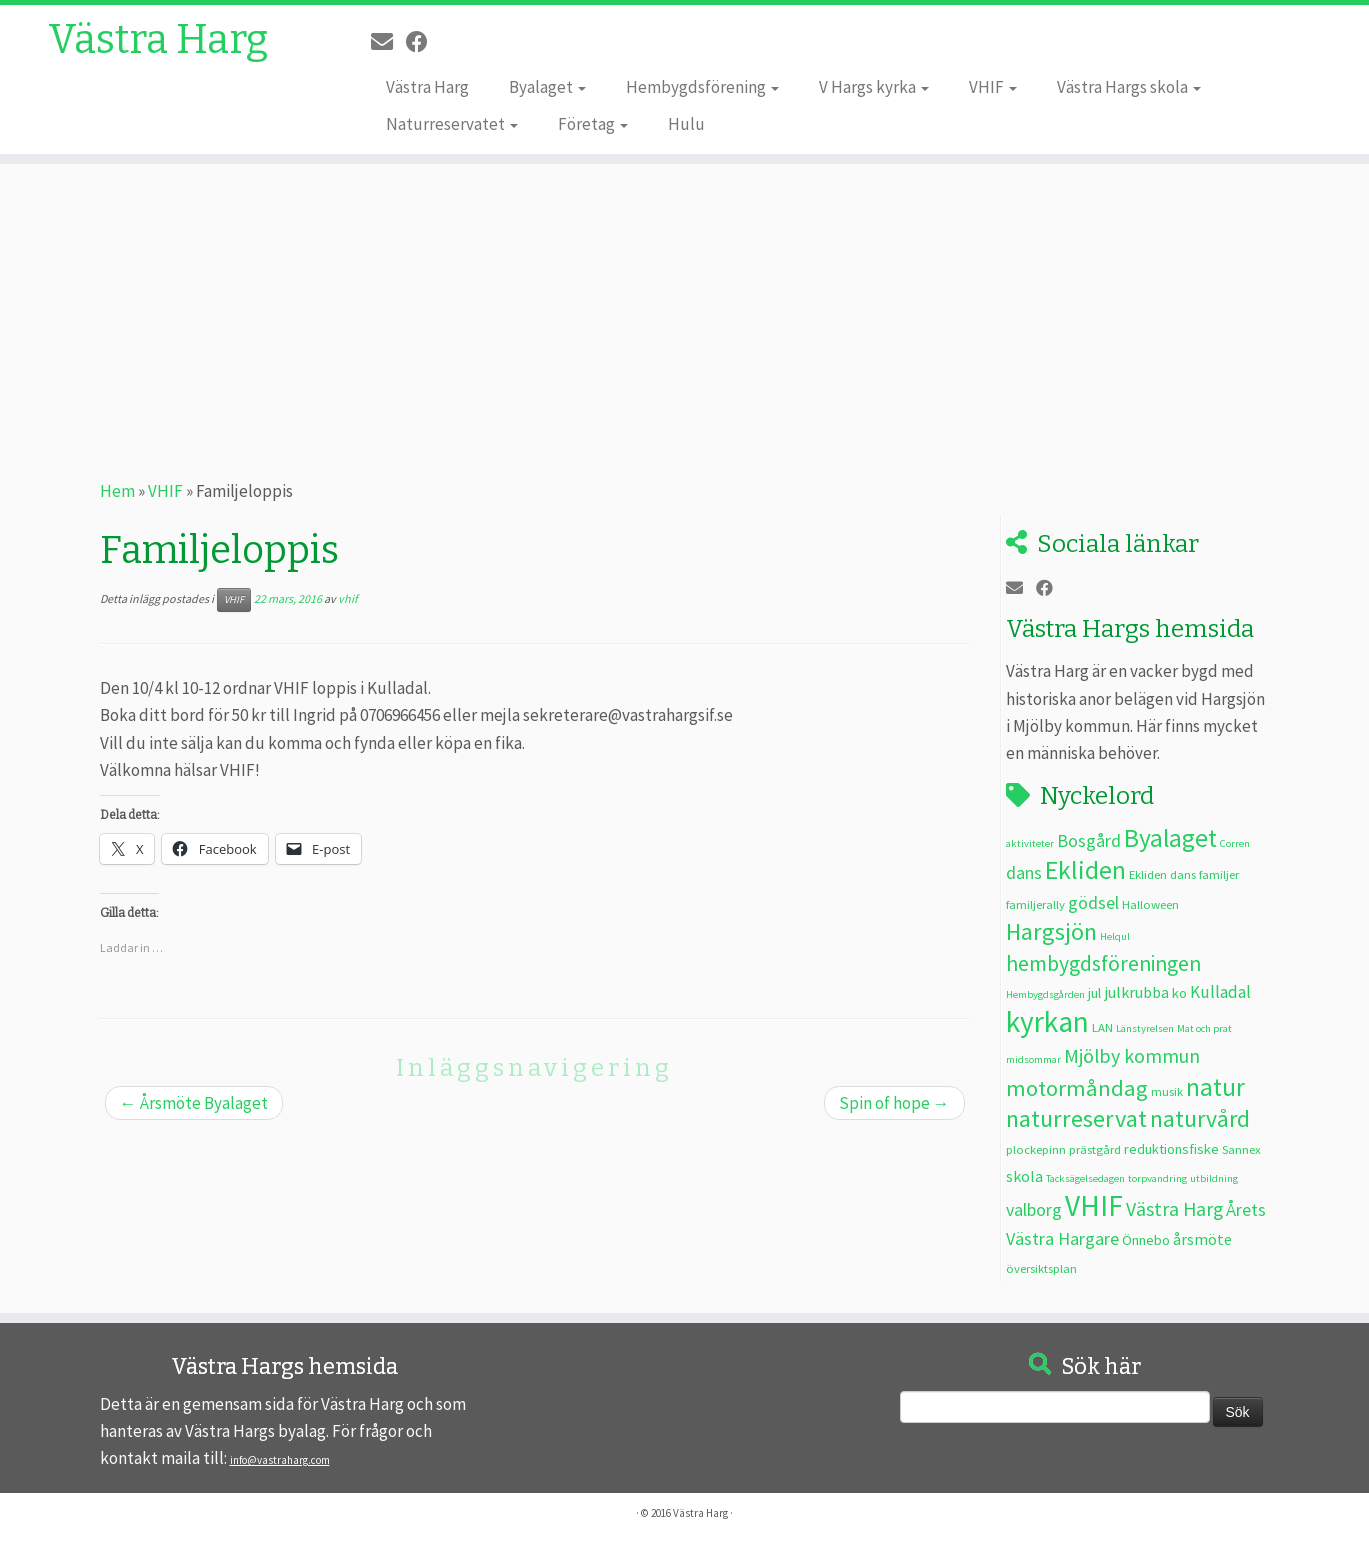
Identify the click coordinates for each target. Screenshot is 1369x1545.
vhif (348, 598)
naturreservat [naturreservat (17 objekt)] (1076, 1118)
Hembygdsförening (702, 87)
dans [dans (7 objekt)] (1024, 872)
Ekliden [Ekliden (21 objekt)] (1085, 870)
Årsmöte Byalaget (194, 1103)
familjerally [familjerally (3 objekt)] (1035, 904)
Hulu (686, 124)
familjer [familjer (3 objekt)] (1219, 874)
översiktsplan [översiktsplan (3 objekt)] (1041, 1268)
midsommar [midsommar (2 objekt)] (1033, 1059)
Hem (117, 491)
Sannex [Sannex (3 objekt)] (1241, 1149)
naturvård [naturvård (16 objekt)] (1200, 1119)
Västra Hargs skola (1129, 87)
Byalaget (547, 87)
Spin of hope (894, 1103)
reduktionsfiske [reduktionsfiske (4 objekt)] (1171, 1149)
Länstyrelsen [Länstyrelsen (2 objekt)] (1145, 1028)
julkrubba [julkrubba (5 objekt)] (1136, 992)
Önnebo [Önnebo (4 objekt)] (1146, 1240)
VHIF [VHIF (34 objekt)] (1094, 1205)
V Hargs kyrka (874, 87)
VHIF (993, 87)
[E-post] (388, 42)
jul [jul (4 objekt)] (1094, 993)
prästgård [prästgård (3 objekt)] (1095, 1149)
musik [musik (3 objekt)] (1167, 1091)
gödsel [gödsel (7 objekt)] (1093, 902)
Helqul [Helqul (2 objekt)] (1115, 936)
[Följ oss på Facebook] (423, 42)
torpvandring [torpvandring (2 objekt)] (1157, 1178)
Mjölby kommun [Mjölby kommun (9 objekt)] (1132, 1055)
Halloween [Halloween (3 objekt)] (1150, 904)
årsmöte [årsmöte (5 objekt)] (1202, 1239)
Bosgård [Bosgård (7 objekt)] (1089, 840)
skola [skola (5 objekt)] (1024, 1176)
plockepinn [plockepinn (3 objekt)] (1036, 1149)
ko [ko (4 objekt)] (1179, 993)
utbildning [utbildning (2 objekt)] (1214, 1178)
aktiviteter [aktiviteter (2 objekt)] (1030, 843)
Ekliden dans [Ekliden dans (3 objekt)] (1162, 874)
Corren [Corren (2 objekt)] (1235, 843)
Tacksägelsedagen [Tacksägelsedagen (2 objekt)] (1085, 1178)
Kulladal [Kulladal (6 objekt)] (1220, 992)
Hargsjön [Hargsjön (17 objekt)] (1051, 931)
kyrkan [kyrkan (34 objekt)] (1047, 1021)
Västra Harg (158, 40)
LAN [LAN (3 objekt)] (1102, 1027)
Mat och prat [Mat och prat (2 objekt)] (1204, 1028)
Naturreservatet (452, 124)
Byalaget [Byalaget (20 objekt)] (1170, 838)
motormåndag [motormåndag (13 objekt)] (1077, 1088)
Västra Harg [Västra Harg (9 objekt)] (1174, 1208)
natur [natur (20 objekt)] (1215, 1087)
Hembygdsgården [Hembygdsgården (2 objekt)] (1045, 994)
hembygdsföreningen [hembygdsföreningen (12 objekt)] (1103, 963)
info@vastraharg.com (280, 1460)
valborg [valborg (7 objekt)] (1034, 1209)
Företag (593, 124)
